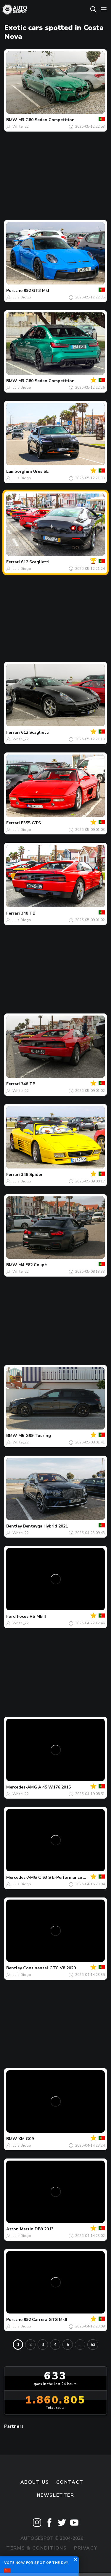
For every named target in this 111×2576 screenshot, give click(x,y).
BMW (11, 120)
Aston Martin (19, 2229)
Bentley (14, 1526)
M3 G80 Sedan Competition (46, 120)
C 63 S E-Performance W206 (66, 1877)
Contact (69, 2482)
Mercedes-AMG (21, 1787)
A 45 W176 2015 (54, 1787)
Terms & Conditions (36, 2548)
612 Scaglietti (35, 562)
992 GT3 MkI (36, 290)
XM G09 (26, 2139)
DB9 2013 (44, 2229)
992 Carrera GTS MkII (45, 2319)
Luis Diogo (21, 297)
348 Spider (32, 1174)
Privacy (85, 2548)
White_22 (20, 126)
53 (93, 2344)
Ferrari (13, 562)
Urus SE (41, 471)
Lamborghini (19, 471)
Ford (11, 1616)
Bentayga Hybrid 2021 (45, 1526)
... (80, 2344)
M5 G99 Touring (34, 1435)
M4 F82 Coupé (32, 1265)
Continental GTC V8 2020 (49, 1968)
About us (34, 2482)
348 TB (28, 913)
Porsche (14, 290)
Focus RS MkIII (31, 1616)
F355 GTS (31, 823)
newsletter (55, 2495)
